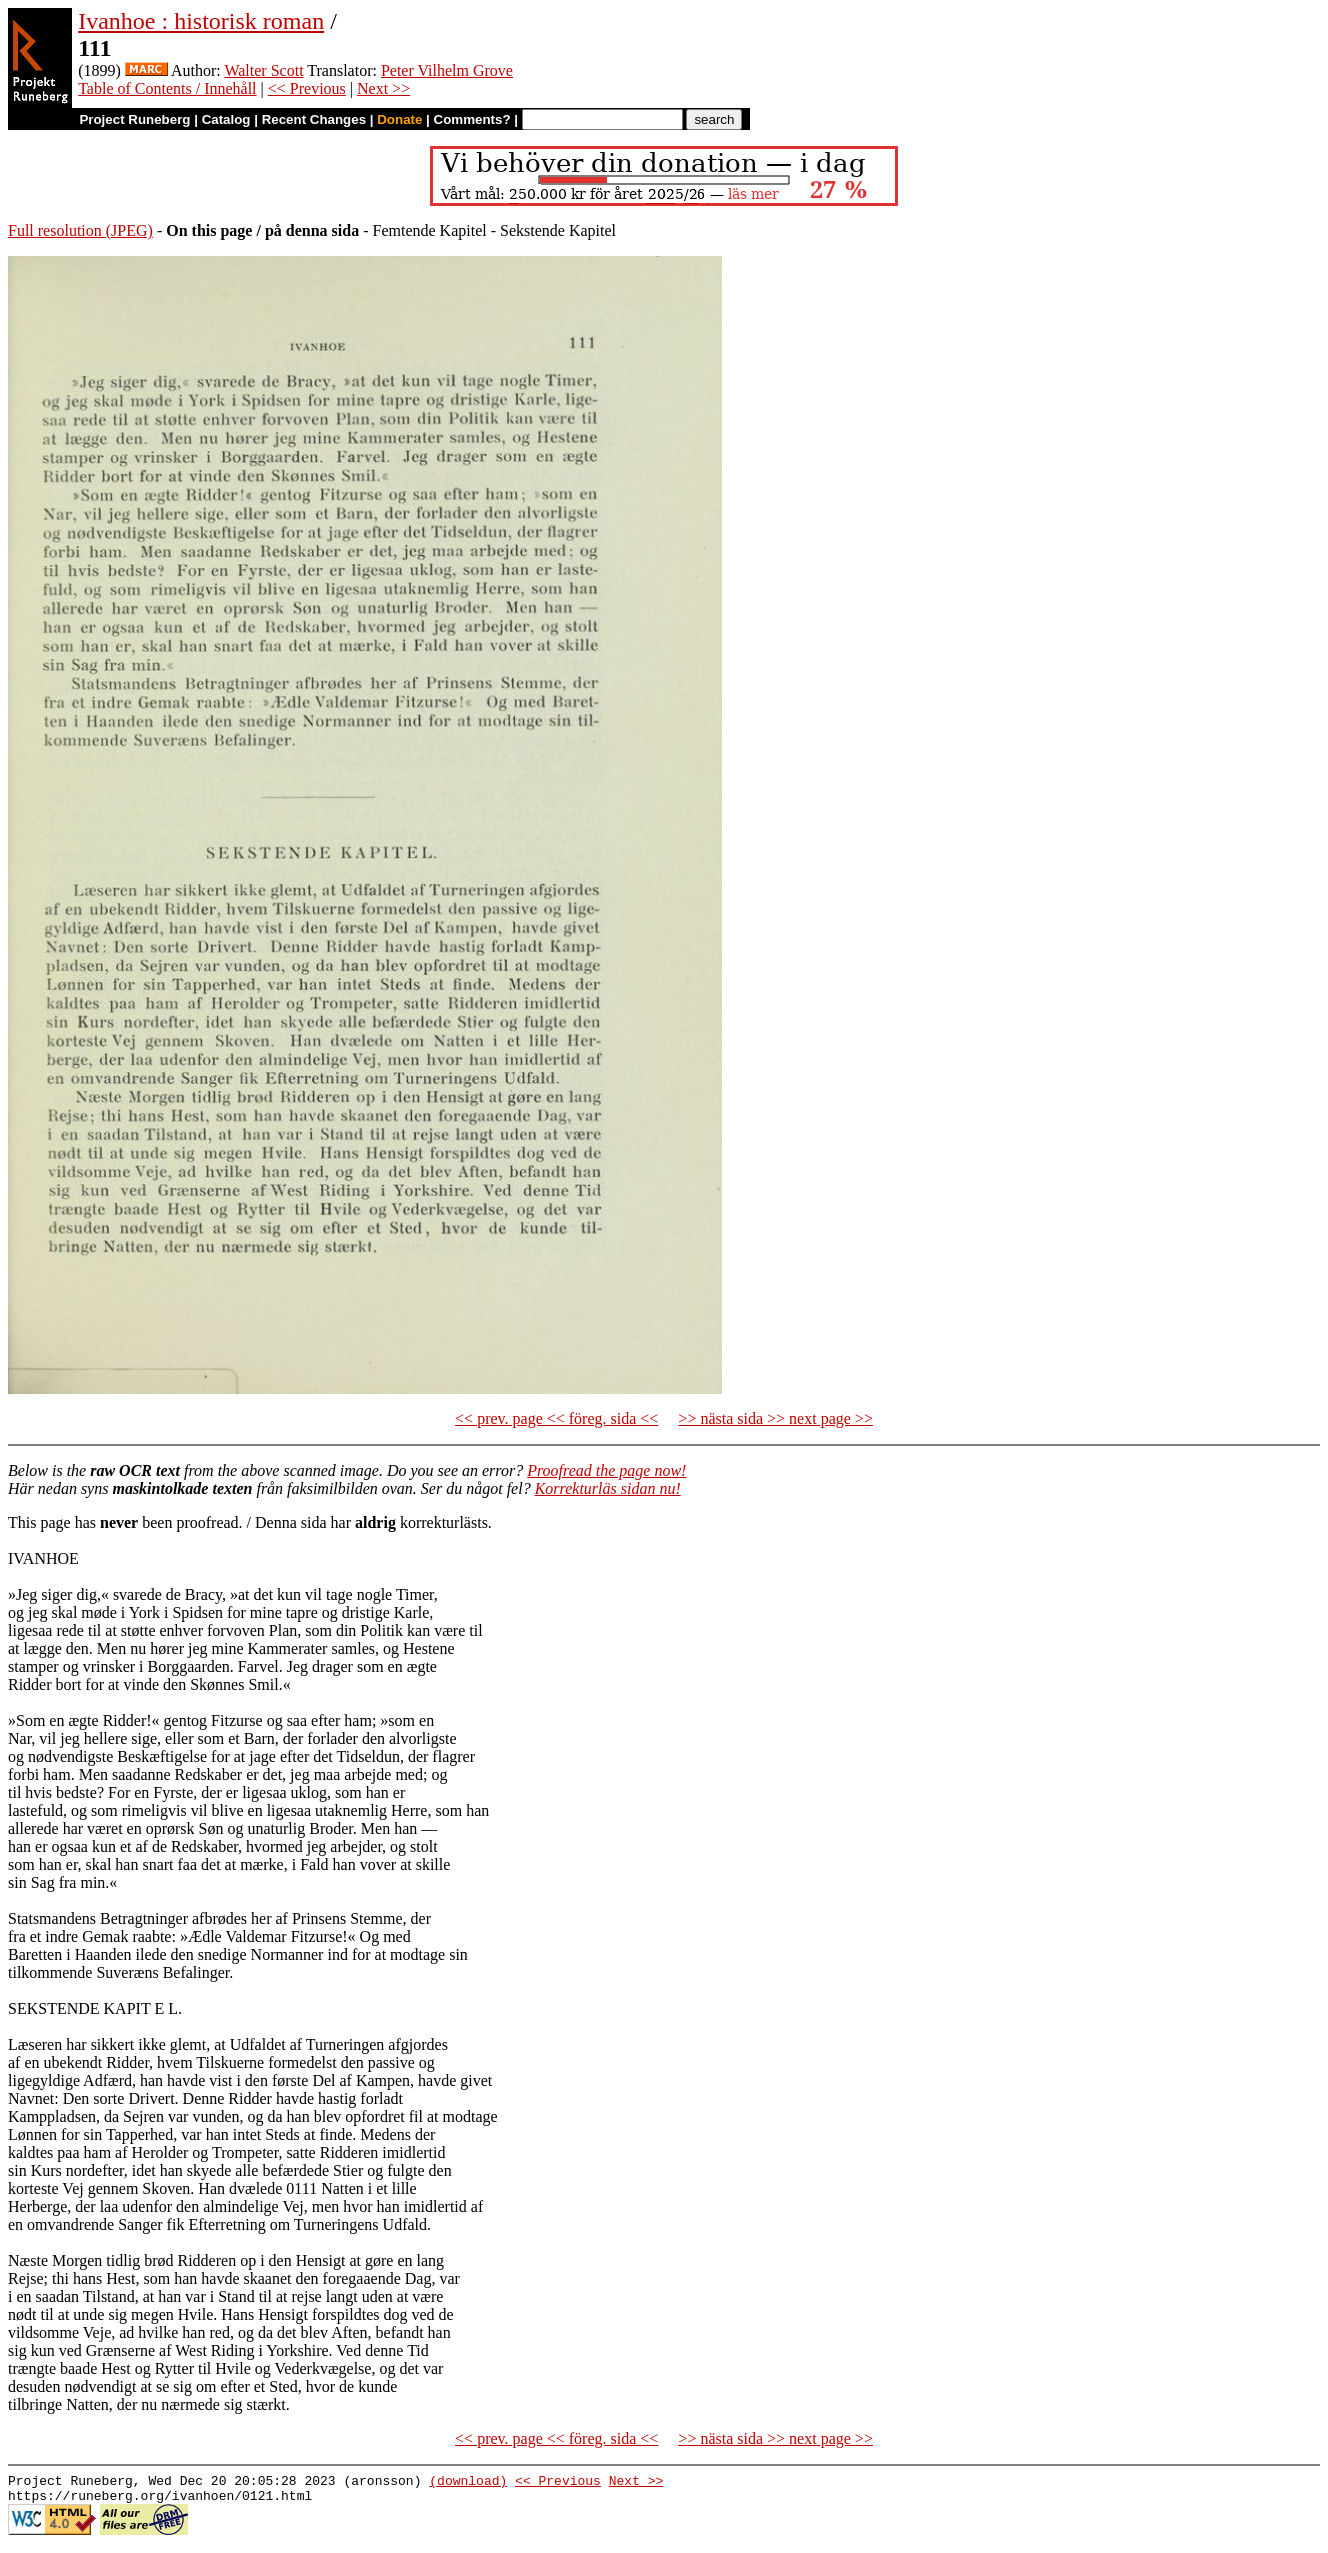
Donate (399, 119)
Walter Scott (263, 70)
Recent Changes (314, 119)
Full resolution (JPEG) (80, 230)
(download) (468, 2483)
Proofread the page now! (606, 1470)
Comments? (472, 119)
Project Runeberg (134, 119)
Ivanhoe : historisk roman (201, 21)
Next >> (383, 88)
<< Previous (307, 88)
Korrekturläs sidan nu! (608, 1488)
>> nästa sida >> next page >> (775, 1418)
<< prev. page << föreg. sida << (556, 1418)
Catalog (226, 119)
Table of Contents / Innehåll (167, 88)
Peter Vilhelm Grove (447, 70)
